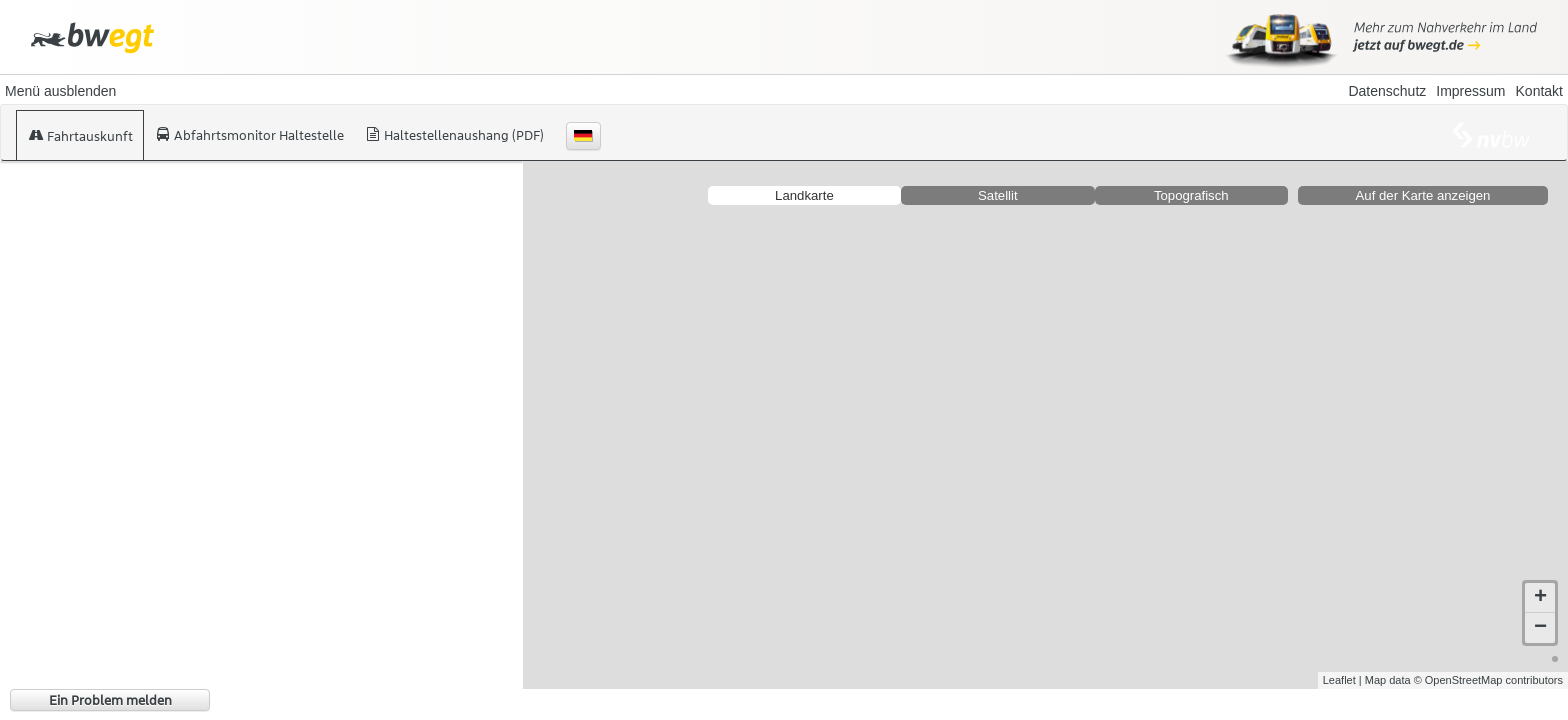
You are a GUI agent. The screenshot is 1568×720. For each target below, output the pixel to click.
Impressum (1470, 91)
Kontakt (1539, 91)
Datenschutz (1387, 91)
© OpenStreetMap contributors (1488, 680)
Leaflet (1339, 680)
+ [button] (1540, 598)
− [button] (1540, 628)
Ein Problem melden (110, 700)
